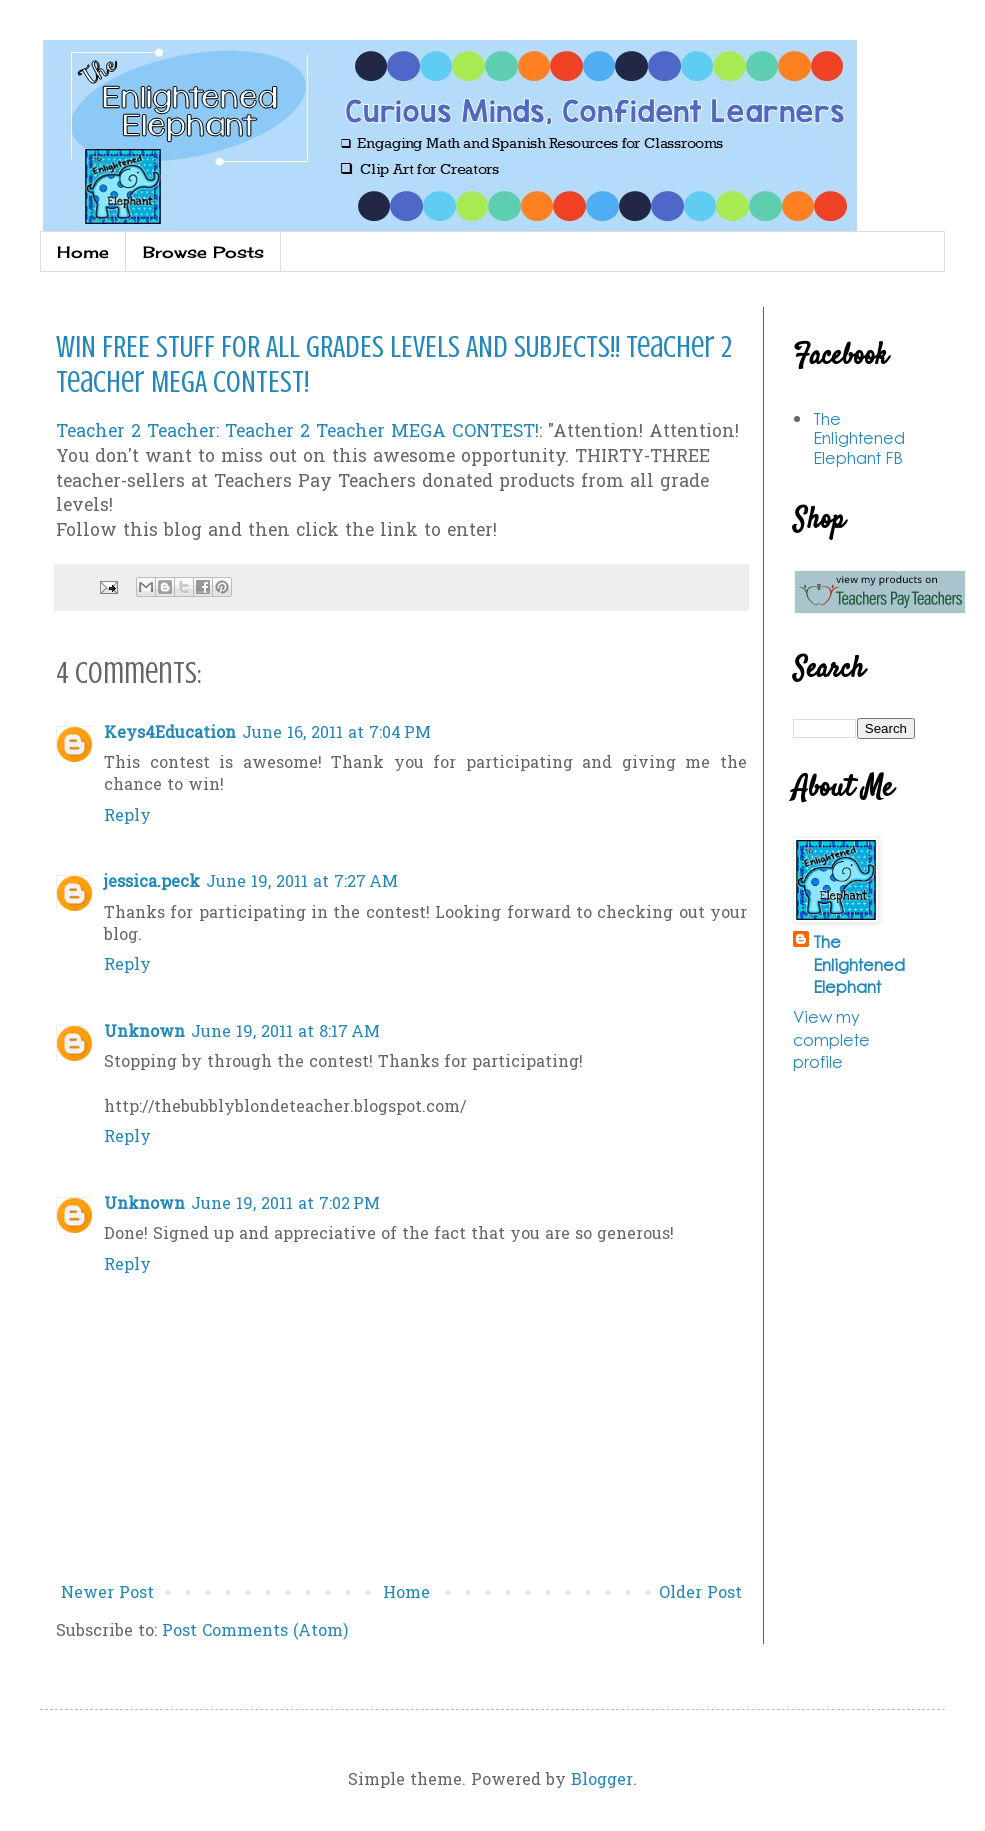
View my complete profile (831, 1039)
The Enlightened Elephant (859, 964)
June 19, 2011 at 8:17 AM (285, 1033)
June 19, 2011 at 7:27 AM (302, 883)
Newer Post (107, 1594)
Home (83, 252)
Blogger (602, 1781)
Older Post (700, 1594)
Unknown (144, 1033)
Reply (127, 817)
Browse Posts (203, 252)
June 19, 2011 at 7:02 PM (285, 1205)
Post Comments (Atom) (255, 1632)
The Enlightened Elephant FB (859, 437)
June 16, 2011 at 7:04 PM (336, 734)
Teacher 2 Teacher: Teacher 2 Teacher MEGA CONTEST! (297, 433)
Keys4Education (170, 734)
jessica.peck (152, 883)
